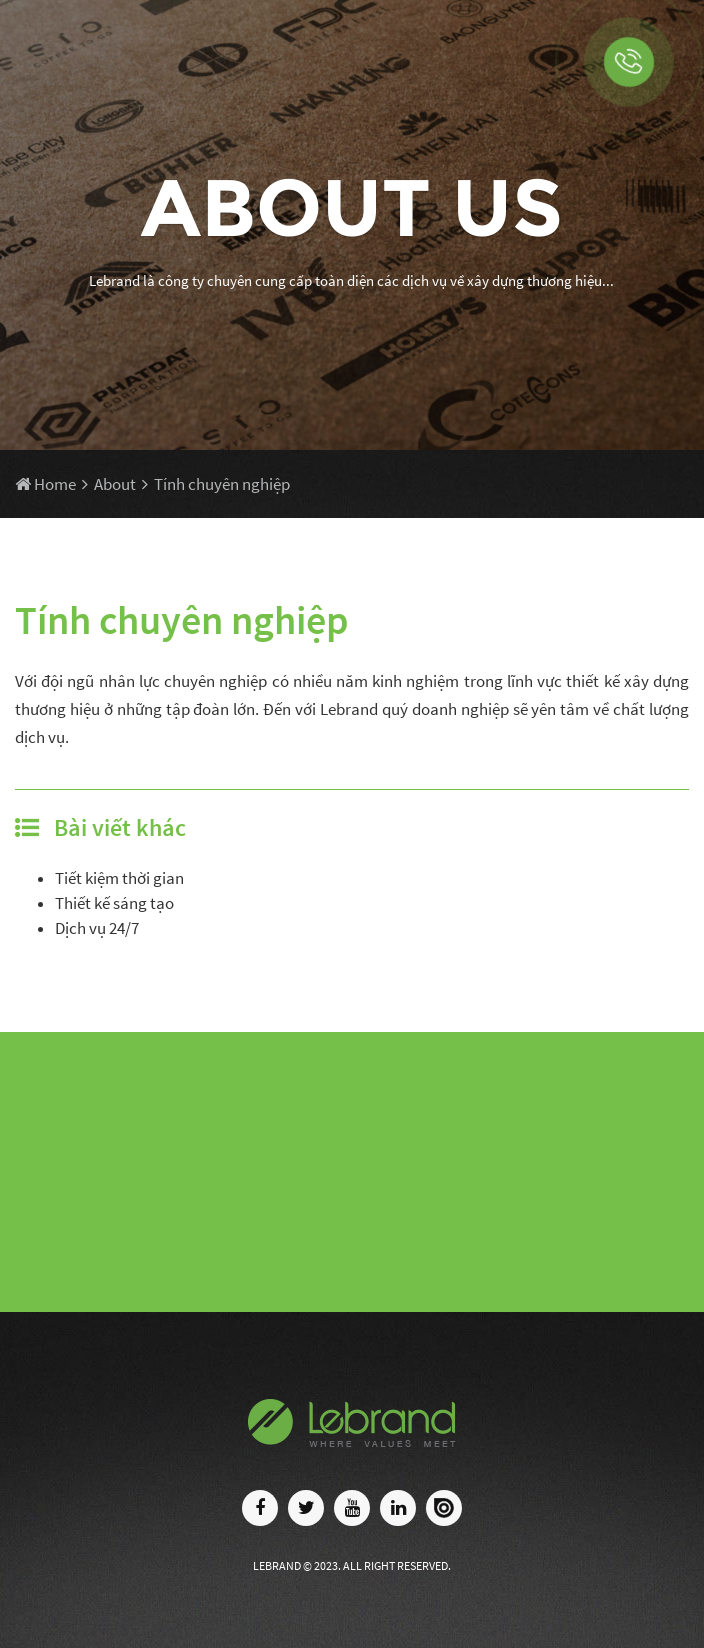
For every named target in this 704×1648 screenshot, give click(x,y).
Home (45, 484)
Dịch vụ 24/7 (97, 928)
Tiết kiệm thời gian (119, 878)
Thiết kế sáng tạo (114, 903)
